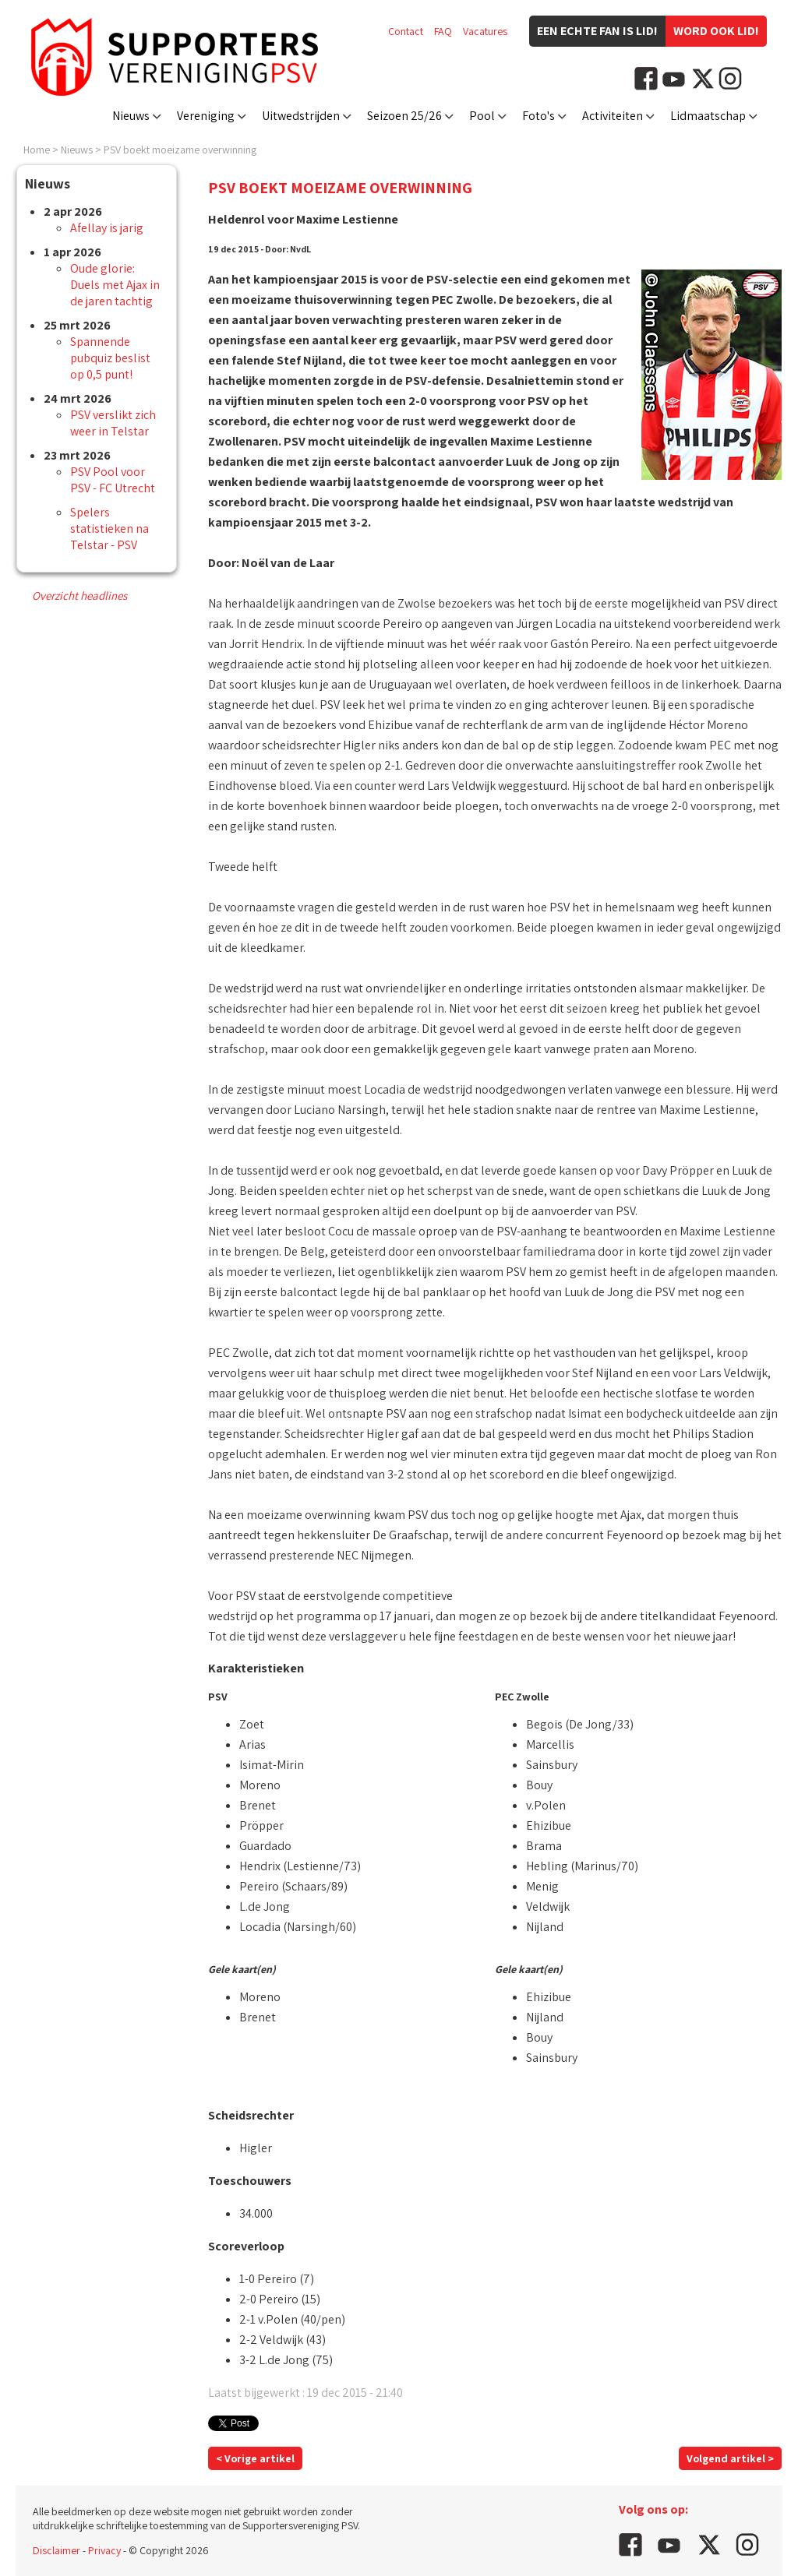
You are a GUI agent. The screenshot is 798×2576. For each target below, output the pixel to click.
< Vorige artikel (255, 2458)
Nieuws (131, 115)
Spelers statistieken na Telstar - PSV (109, 528)
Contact (405, 31)
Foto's (538, 115)
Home (36, 150)
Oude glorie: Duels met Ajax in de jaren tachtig (115, 284)
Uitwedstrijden (301, 115)
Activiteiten (612, 115)
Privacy (104, 2550)
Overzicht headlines (79, 595)
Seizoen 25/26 (404, 115)
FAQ (443, 31)
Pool (482, 115)
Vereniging (206, 115)
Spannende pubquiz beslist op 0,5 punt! (110, 357)
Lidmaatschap (708, 115)
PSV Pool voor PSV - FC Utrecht (112, 479)
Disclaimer (56, 2550)
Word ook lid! (716, 31)
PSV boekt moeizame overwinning (180, 150)
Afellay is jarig (106, 228)
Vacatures (485, 31)
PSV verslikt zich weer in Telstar (113, 423)
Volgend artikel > (730, 2458)
